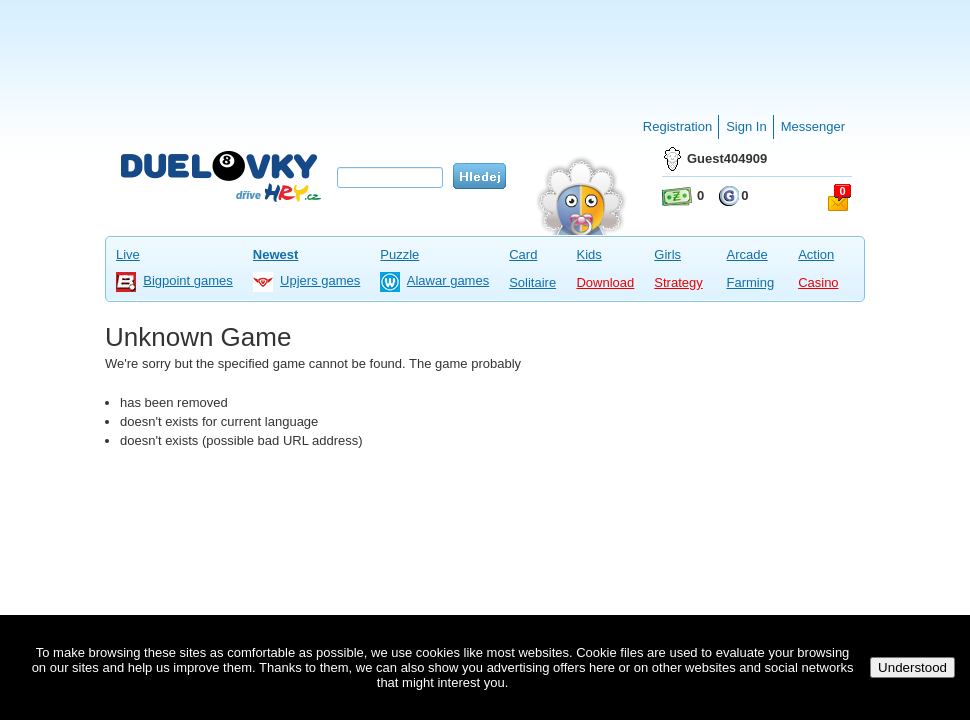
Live (128, 254)
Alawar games (448, 280)
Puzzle (399, 254)
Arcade (746, 254)
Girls (667, 254)
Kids (588, 254)
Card (523, 254)
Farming (750, 282)
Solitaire (532, 282)
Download (605, 282)
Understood (912, 667)
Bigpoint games (188, 280)
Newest (276, 254)
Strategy (678, 282)
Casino (818, 282)
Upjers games (320, 280)
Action (816, 254)
